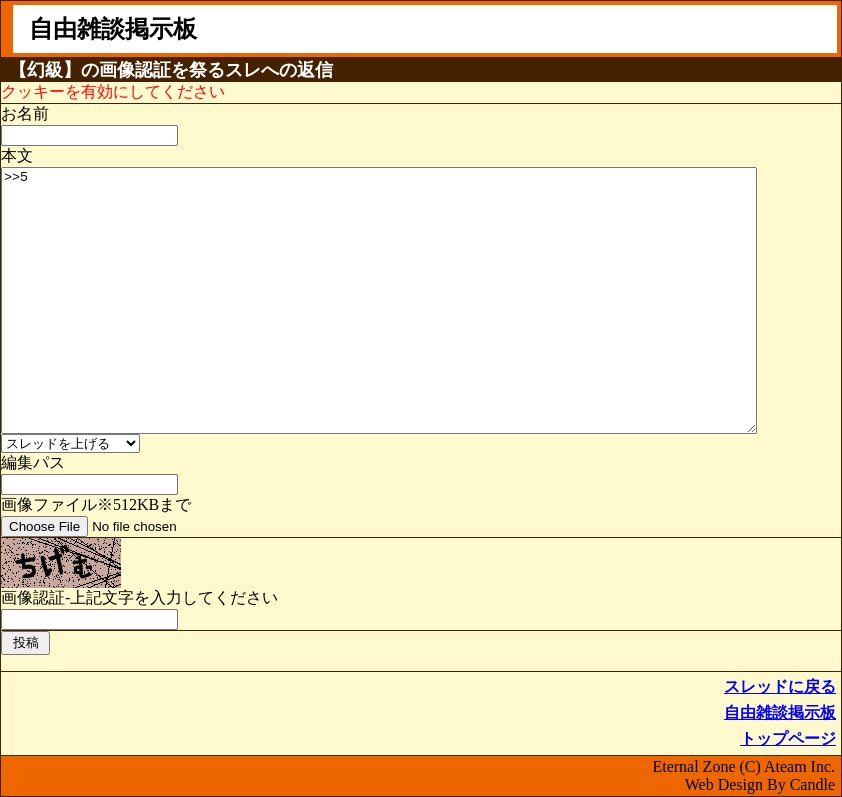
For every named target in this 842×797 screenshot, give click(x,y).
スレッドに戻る (780, 686)
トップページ (788, 738)
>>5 (379, 300)
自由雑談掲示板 (780, 712)
